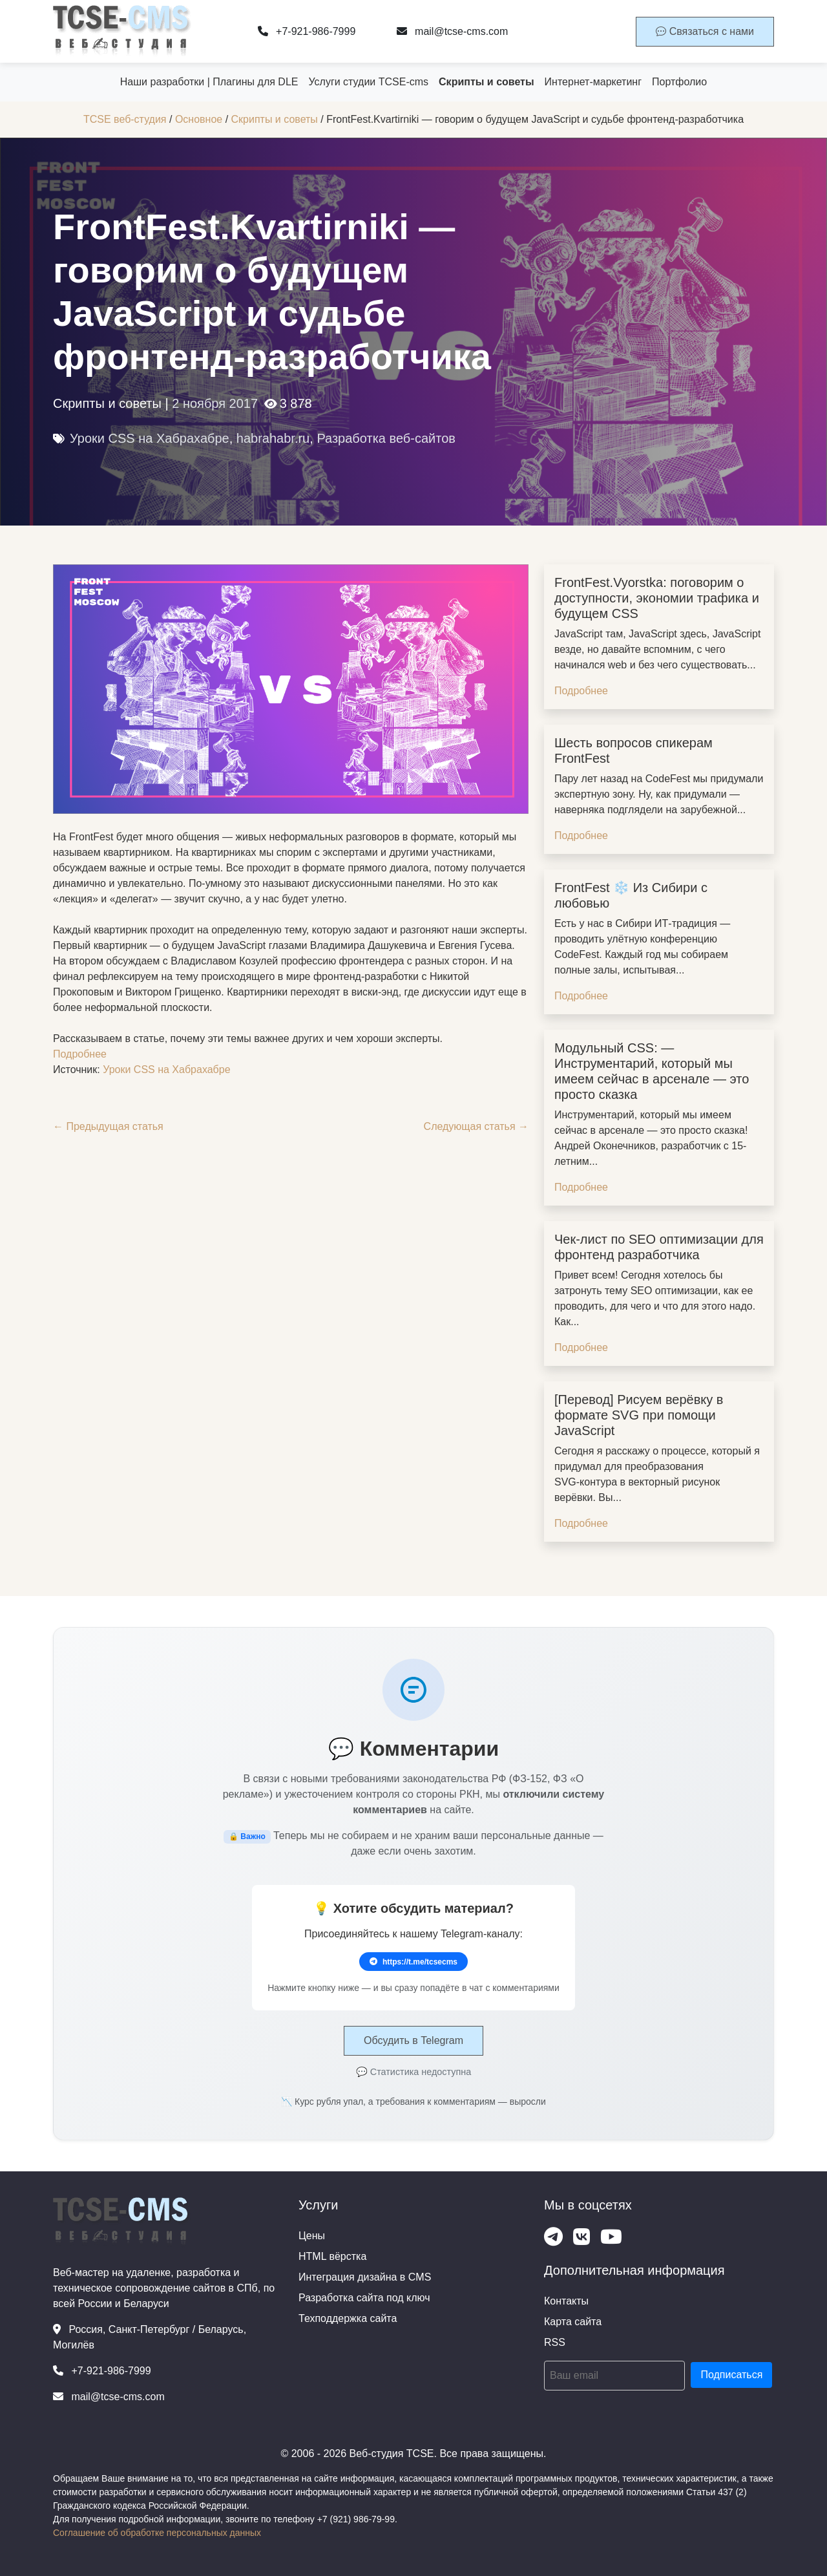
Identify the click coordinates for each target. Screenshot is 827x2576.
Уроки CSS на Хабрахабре (149, 438)
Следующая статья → (476, 1126)
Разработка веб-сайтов (386, 438)
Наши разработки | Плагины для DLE (209, 81)
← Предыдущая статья (108, 1126)
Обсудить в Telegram (413, 2040)
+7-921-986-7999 (307, 31)
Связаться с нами (705, 31)
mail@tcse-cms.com (452, 31)
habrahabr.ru (272, 438)
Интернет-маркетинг (593, 81)
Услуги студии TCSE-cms (368, 81)
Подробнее (80, 1053)
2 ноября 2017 (215, 403)
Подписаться (731, 2374)
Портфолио (679, 81)
